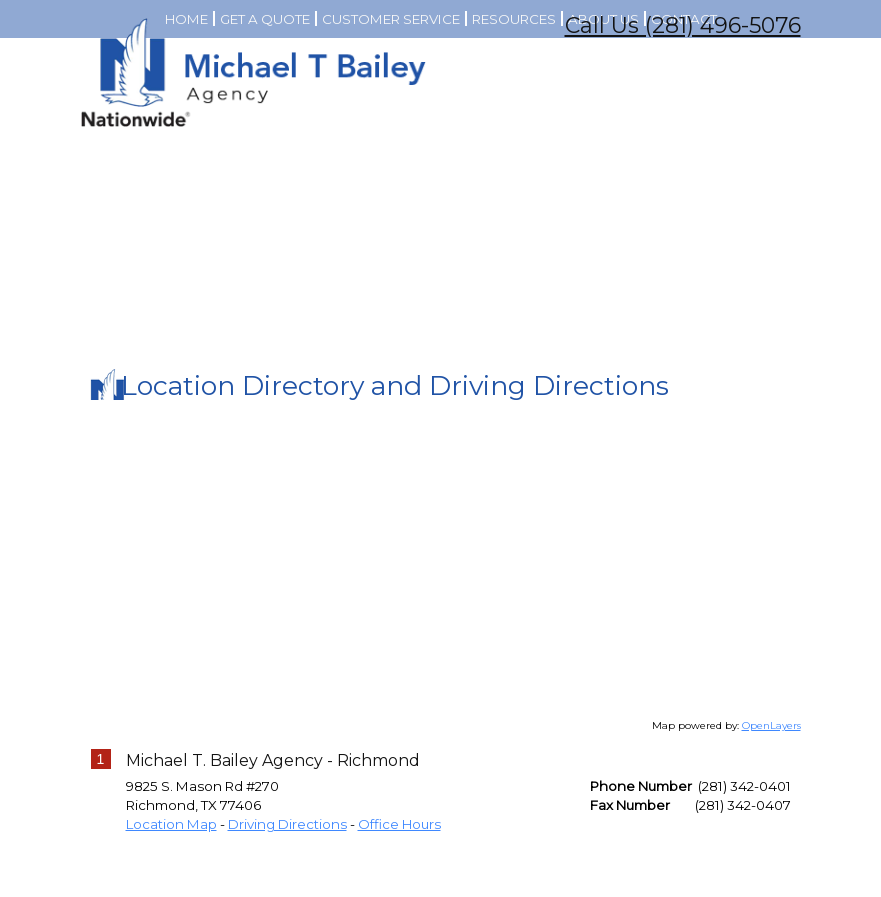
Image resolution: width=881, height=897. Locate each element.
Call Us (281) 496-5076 (683, 25)
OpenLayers (771, 822)
